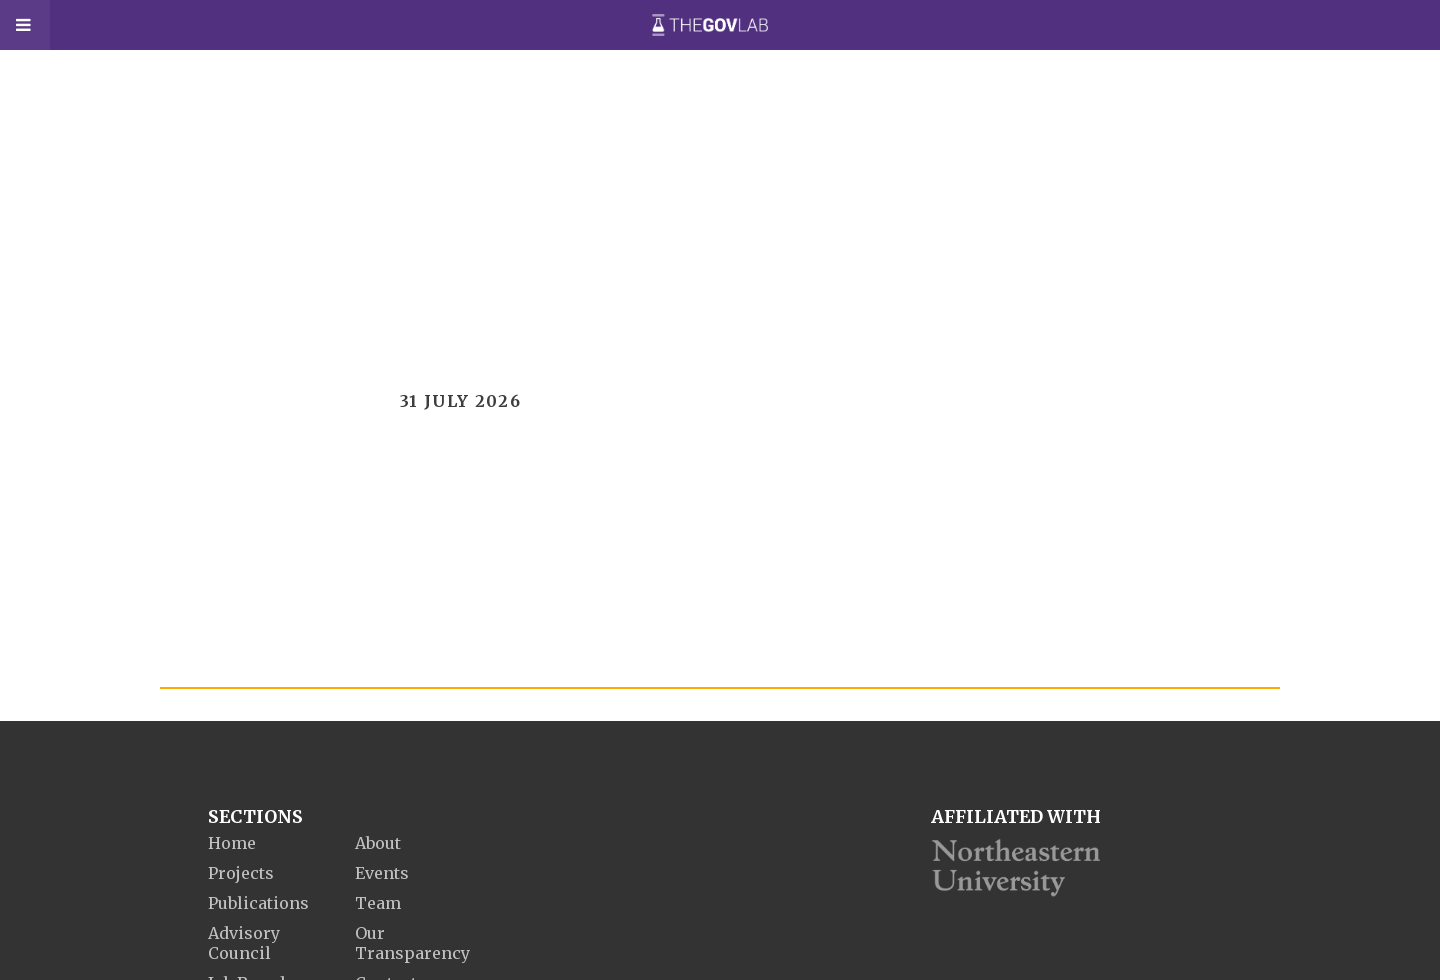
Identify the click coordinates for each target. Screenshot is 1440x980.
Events (382, 873)
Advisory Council (244, 943)
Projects (241, 873)
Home (232, 843)
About (378, 843)
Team (378, 903)
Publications (258, 903)
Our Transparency (412, 943)
